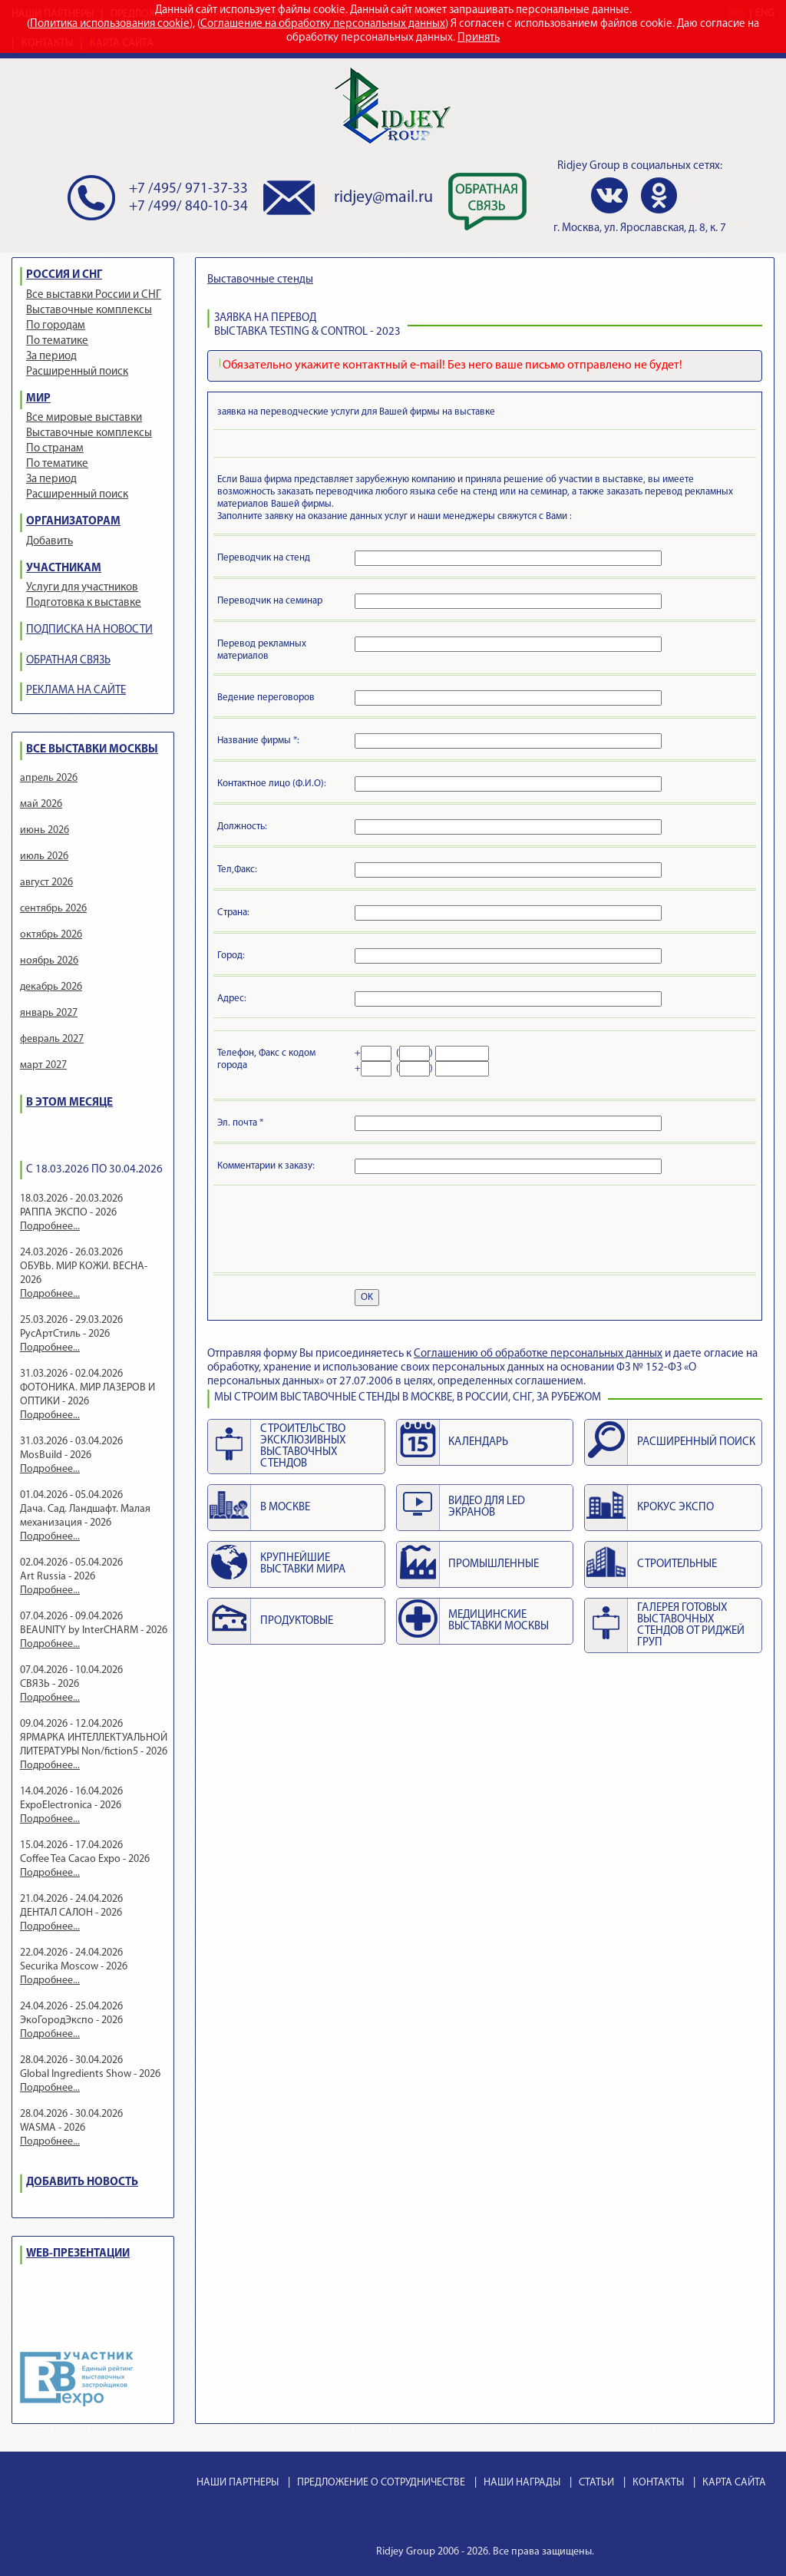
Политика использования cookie (110, 24)
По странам (55, 449)
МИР (38, 399)
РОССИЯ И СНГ (64, 275)
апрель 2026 (49, 778)
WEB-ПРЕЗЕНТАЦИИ (78, 2254)
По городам (55, 326)
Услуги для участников (82, 588)
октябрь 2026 (51, 935)
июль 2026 (44, 856)
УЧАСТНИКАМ (63, 568)
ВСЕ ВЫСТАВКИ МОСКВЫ (92, 750)
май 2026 (41, 804)
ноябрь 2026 (49, 961)
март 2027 (43, 1065)
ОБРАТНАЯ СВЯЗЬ (68, 660)
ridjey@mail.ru (383, 198)
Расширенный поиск (77, 372)
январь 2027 (49, 1013)
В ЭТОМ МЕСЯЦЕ (69, 1103)
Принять (478, 38)
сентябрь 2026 (53, 908)
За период (51, 356)
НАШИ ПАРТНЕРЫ (237, 2482)
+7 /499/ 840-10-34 (188, 207)
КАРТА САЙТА (734, 2482)
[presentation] (334, 1232)
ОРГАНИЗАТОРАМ (73, 521)
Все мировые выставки (84, 418)
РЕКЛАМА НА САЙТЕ (76, 690)
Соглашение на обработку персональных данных (322, 24)
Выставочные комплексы (89, 310)
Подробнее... (50, 1226)
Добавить (49, 541)
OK (367, 1297)
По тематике (57, 341)
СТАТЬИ (596, 2482)
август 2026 (46, 882)
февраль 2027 (52, 1039)
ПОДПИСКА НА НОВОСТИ (89, 630)
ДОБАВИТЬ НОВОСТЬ (82, 2182)
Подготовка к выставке (83, 603)
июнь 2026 (44, 830)
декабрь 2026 (51, 987)
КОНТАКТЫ (658, 2482)
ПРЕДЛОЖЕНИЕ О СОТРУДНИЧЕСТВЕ (381, 2482)
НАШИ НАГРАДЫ (522, 2482)
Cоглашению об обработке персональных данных (538, 1354)
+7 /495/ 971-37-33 (188, 189)
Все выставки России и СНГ (93, 295)
